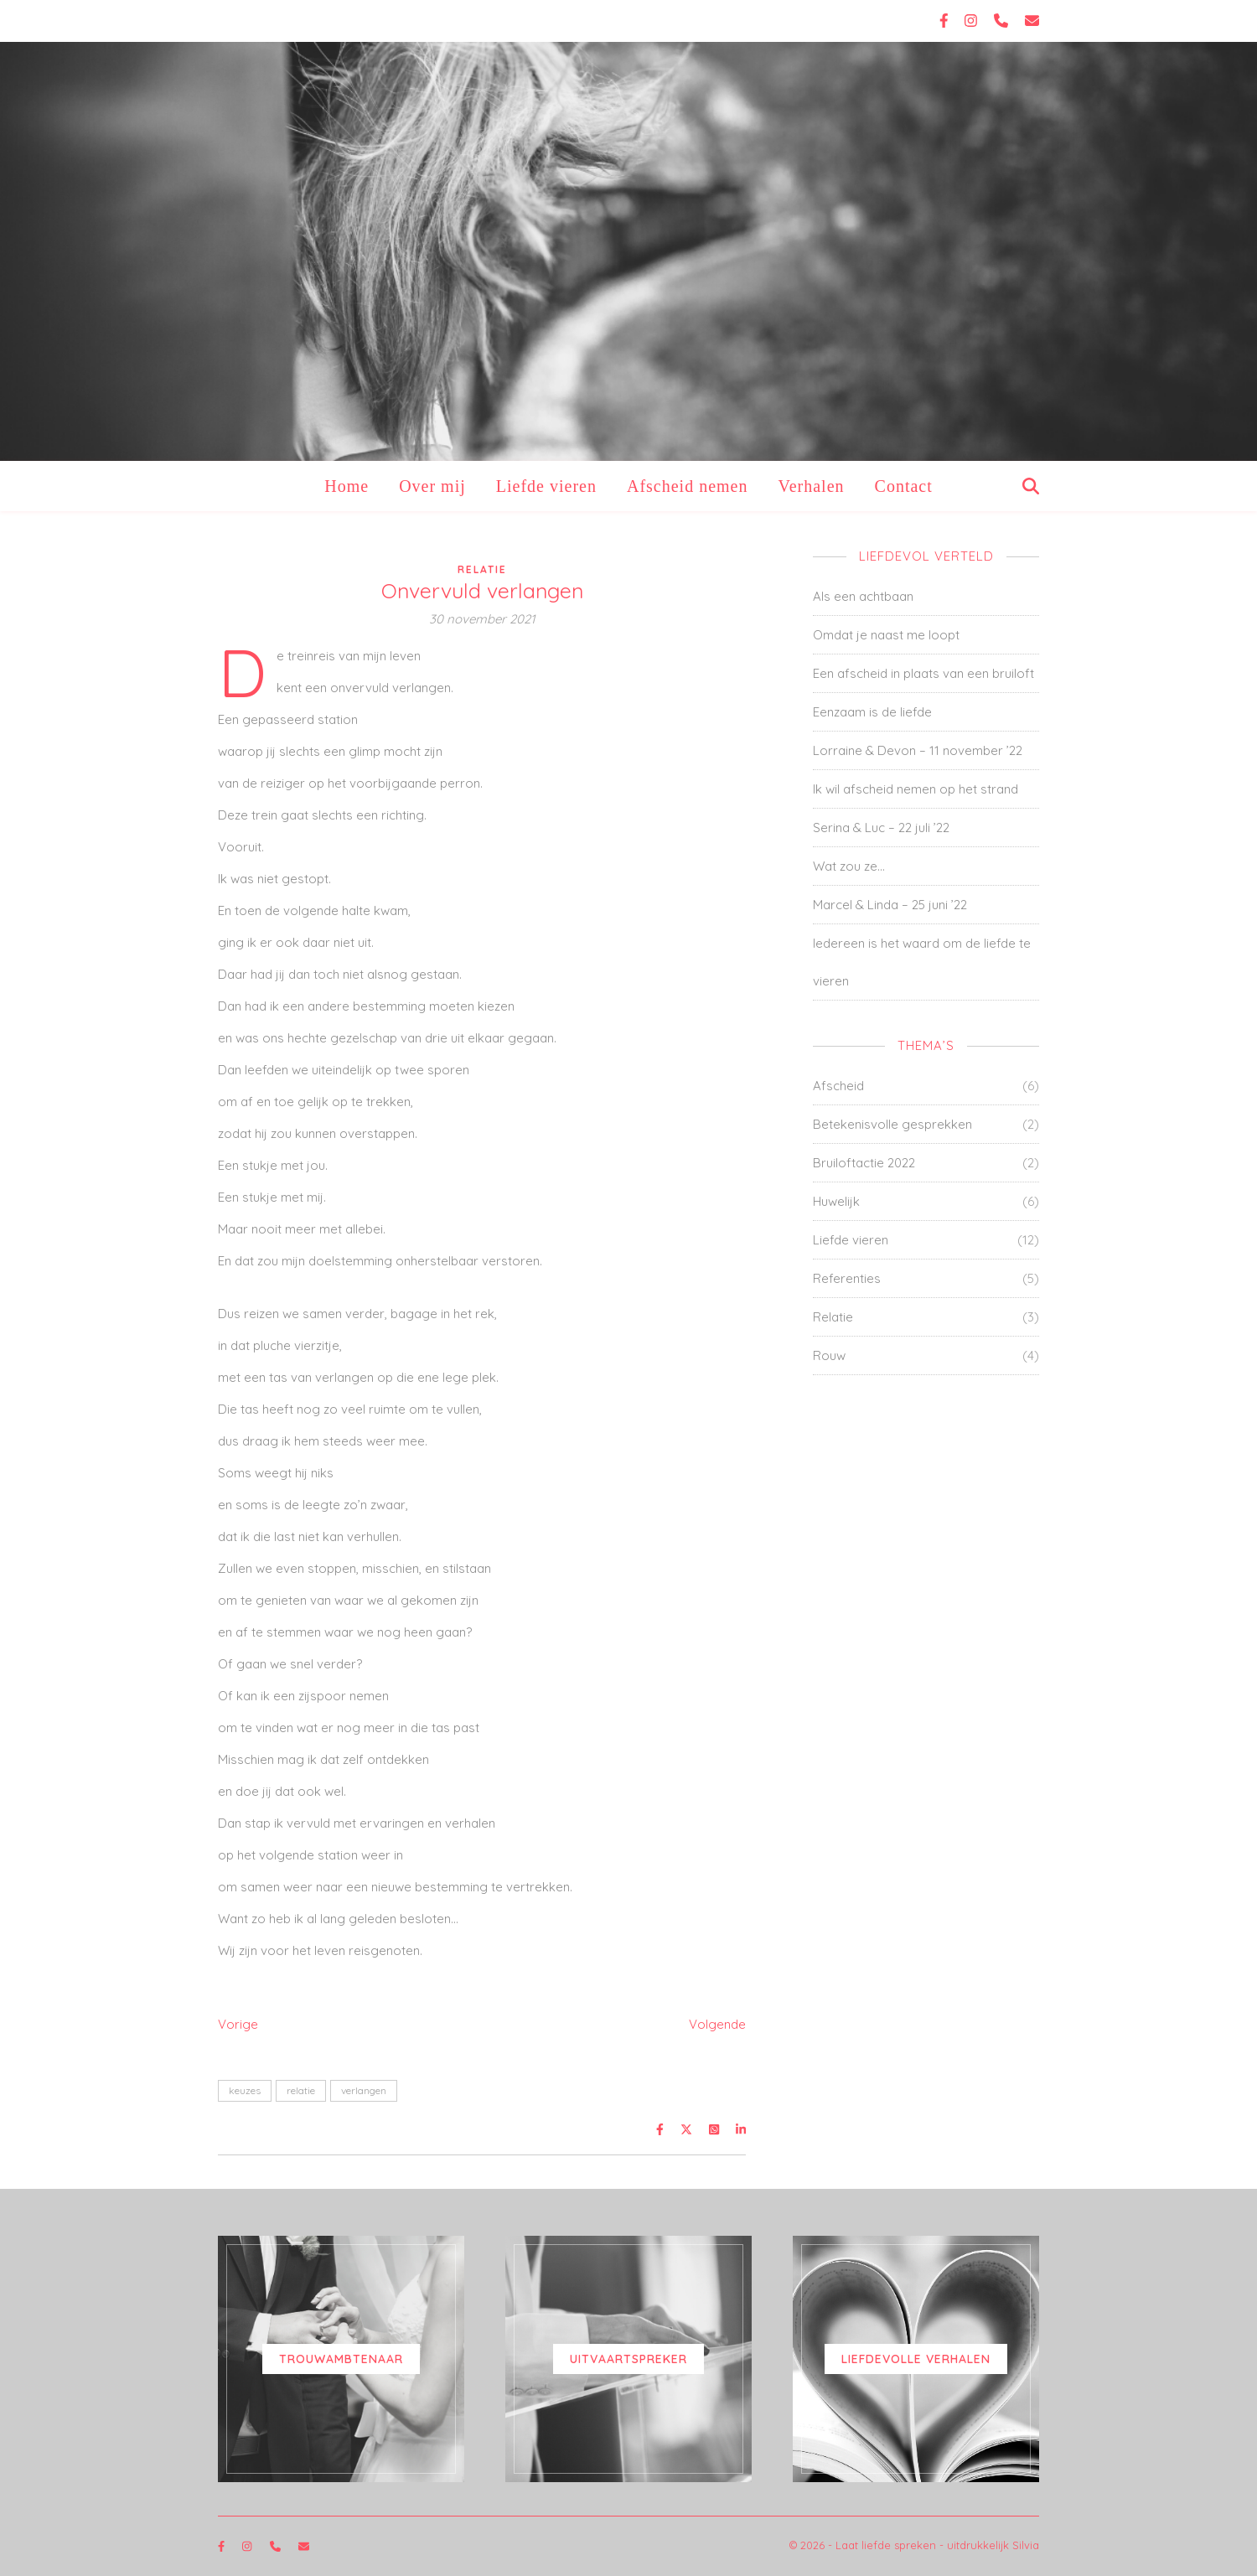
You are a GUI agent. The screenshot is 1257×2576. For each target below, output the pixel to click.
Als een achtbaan (863, 596)
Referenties (847, 1278)
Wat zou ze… (849, 866)
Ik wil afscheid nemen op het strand (915, 789)
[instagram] (973, 20)
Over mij (432, 486)
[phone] (1003, 20)
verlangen (363, 2090)
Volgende (717, 2024)
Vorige (238, 2024)
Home (346, 486)
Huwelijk (836, 1201)
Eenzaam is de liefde (872, 712)
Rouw (829, 1355)
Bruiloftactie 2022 (864, 1163)
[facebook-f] (946, 20)
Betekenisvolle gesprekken (892, 1124)
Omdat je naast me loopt (886, 635)
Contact (904, 486)
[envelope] (1032, 20)
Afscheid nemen (687, 486)
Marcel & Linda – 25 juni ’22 (890, 905)
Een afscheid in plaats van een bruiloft (923, 673)
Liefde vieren (546, 486)
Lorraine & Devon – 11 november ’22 (917, 750)
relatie (301, 2090)
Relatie (482, 569)
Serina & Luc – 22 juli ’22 (881, 827)
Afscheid (838, 1086)
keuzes (245, 2090)
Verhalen (811, 486)
